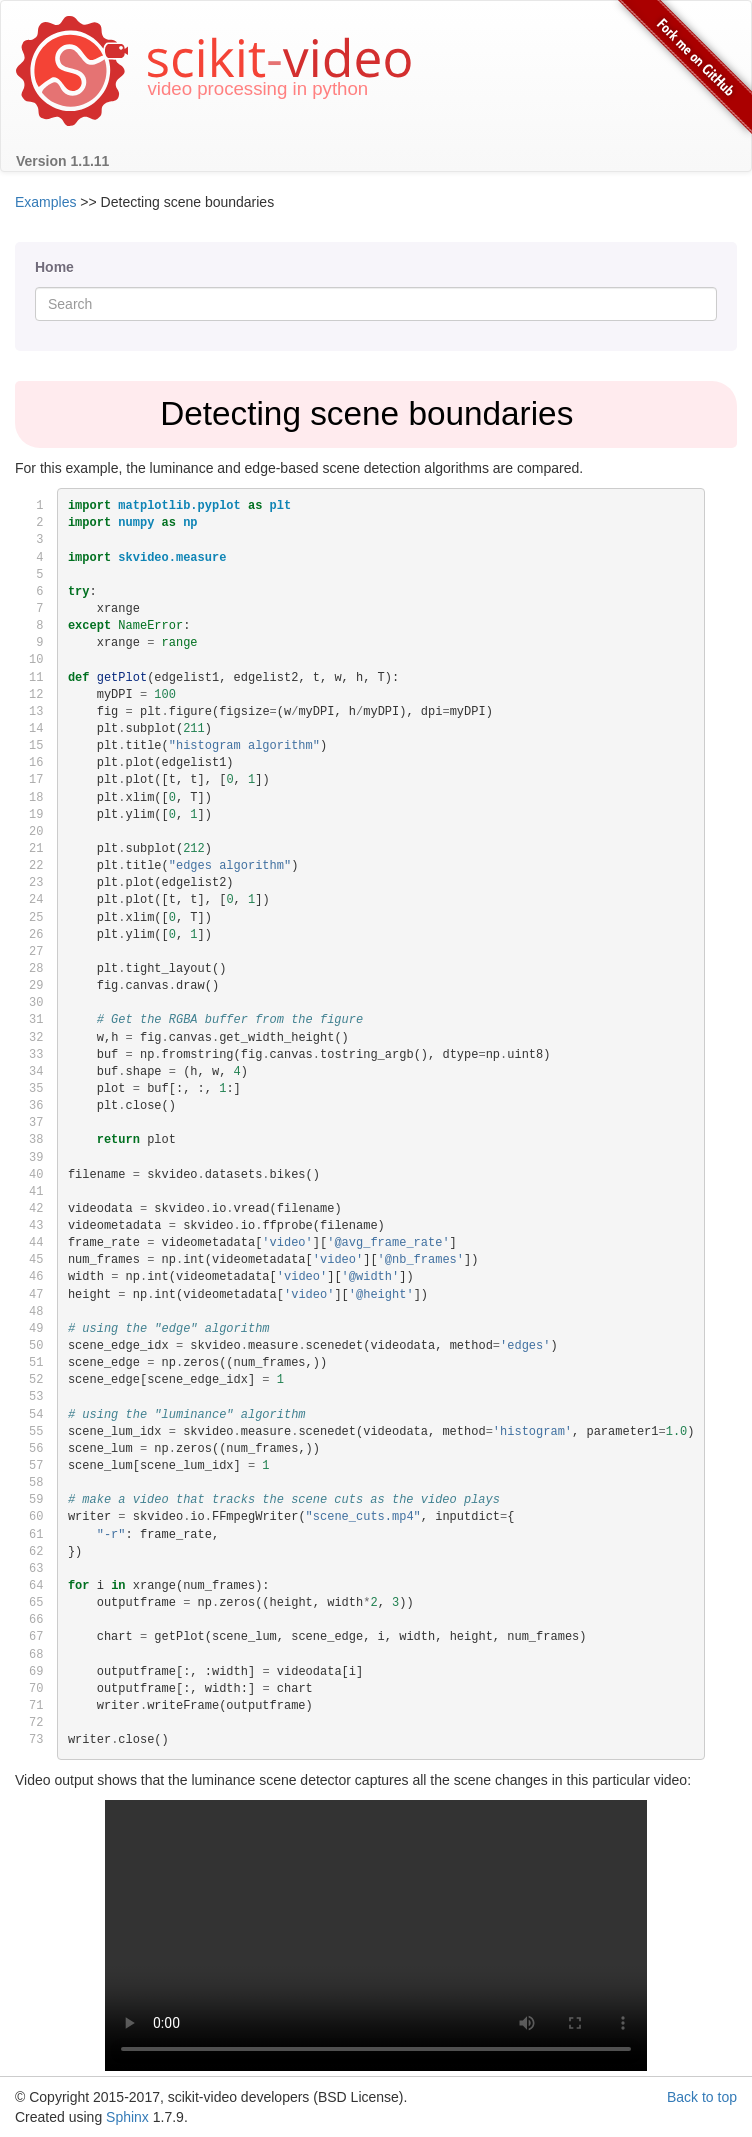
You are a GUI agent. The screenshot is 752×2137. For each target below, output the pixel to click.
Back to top (702, 2097)
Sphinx (127, 2117)
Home (54, 267)
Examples (45, 202)
